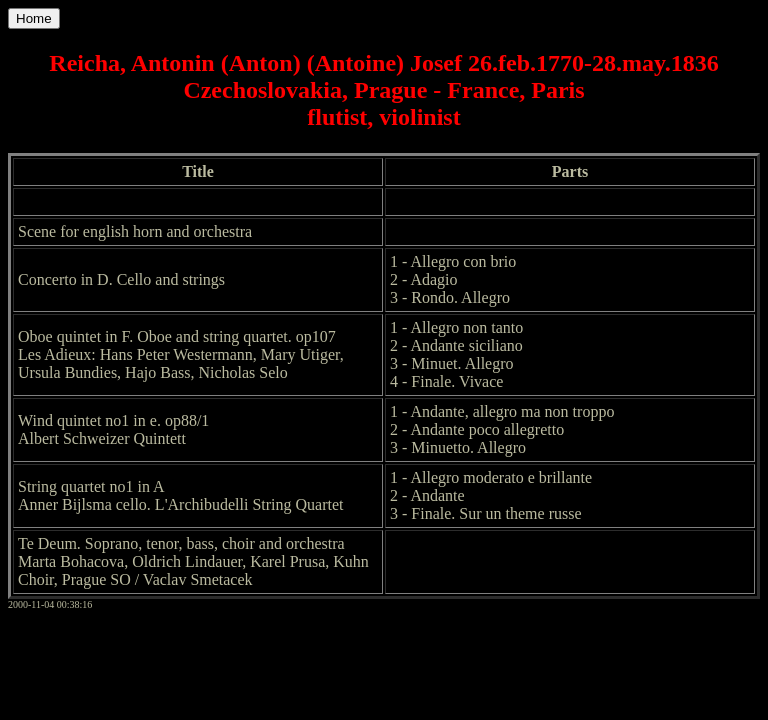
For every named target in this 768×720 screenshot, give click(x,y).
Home (34, 18)
